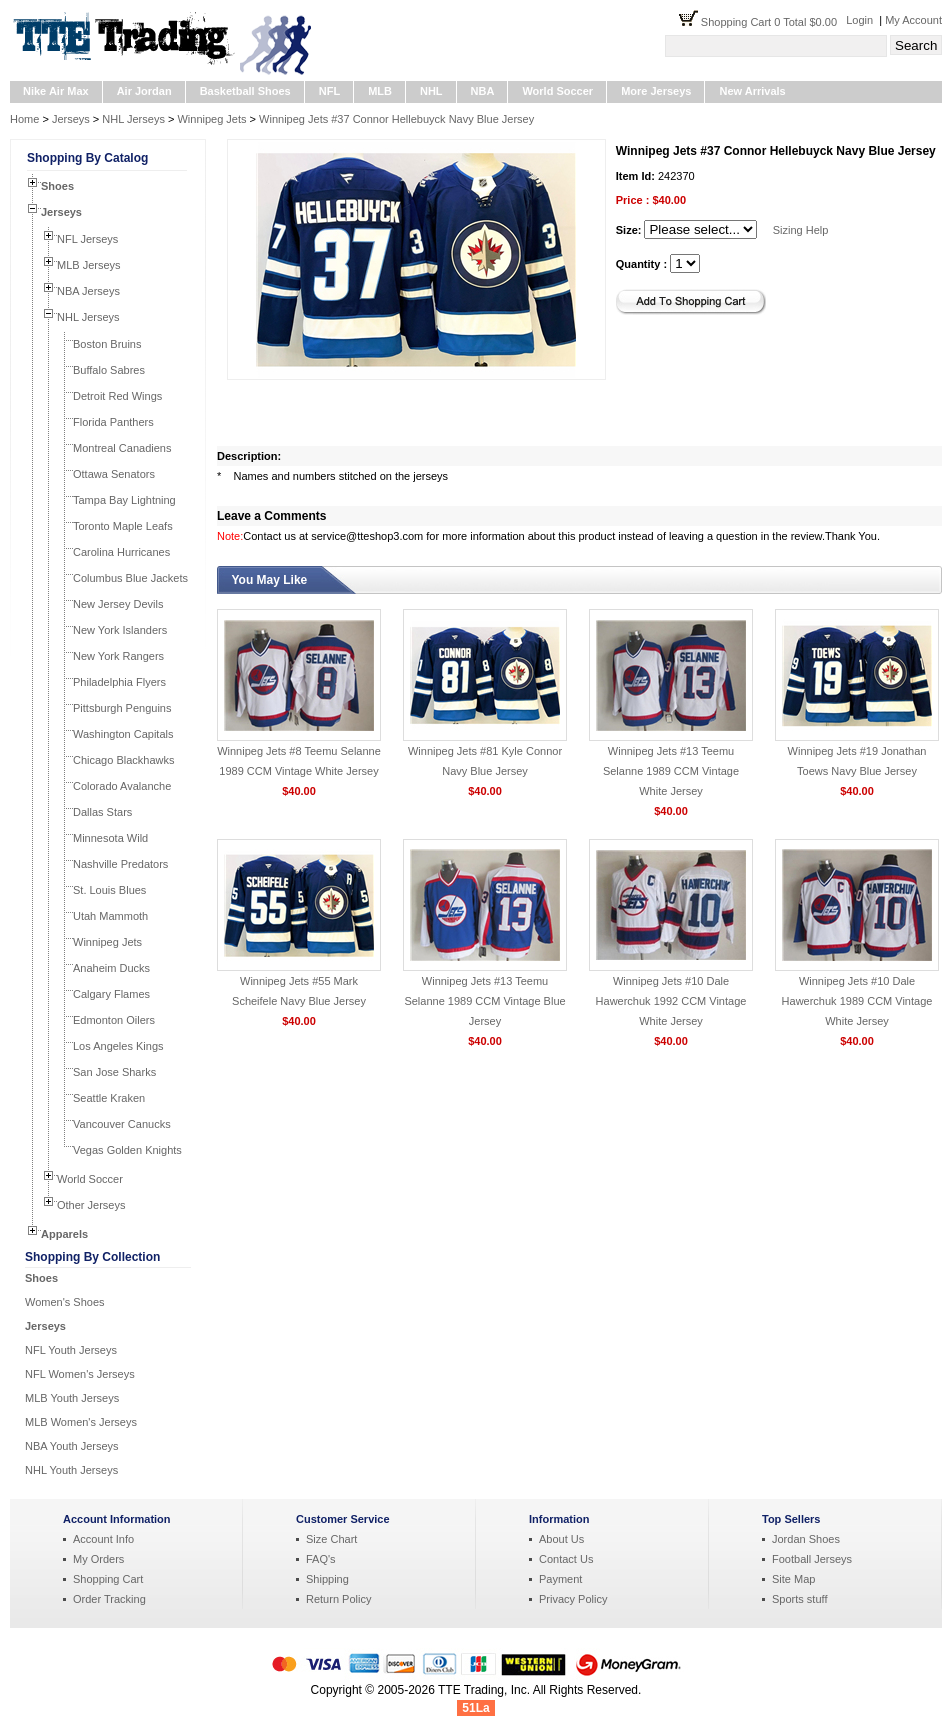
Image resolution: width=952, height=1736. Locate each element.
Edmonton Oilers (114, 1020)
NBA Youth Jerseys (72, 1446)
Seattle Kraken (109, 1098)
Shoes (57, 186)
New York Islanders (120, 630)
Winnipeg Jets (211, 119)
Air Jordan (144, 91)
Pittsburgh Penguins (122, 708)
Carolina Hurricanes (121, 552)
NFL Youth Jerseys (71, 1350)
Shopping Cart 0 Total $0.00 (773, 22)
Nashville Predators (120, 864)
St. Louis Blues (109, 890)
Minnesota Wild (110, 838)
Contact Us (566, 1559)
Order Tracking (109, 1599)
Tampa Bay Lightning (124, 500)
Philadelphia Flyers (119, 682)
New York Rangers (118, 656)
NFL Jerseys (87, 239)
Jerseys (71, 119)
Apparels (64, 1234)
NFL (329, 91)
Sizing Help (801, 230)
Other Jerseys (91, 1205)
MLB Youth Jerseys (72, 1398)
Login (859, 20)
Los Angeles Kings (118, 1046)
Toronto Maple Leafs (123, 526)
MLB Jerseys (89, 265)
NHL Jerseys (133, 119)
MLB (380, 91)
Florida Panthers (113, 422)
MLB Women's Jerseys (81, 1422)
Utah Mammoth (110, 916)
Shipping (327, 1579)
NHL (431, 91)
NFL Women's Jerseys (80, 1374)
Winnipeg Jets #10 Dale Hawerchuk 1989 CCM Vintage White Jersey (857, 1001)
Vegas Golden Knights (127, 1150)
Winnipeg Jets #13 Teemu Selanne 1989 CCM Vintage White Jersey (671, 771)
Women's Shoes (65, 1302)
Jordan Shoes (806, 1539)
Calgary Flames (111, 994)
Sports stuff (799, 1599)
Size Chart (331, 1539)
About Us (561, 1539)
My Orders (98, 1559)
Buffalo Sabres (109, 370)
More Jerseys (656, 91)
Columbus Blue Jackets (130, 578)
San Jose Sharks (114, 1072)
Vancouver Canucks (122, 1124)
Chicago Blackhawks (124, 760)
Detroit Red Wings (117, 396)
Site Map (793, 1579)
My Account (913, 20)
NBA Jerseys (88, 291)
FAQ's (321, 1559)
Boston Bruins (107, 344)
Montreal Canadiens (122, 448)
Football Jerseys (812, 1559)
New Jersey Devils (118, 604)
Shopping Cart (108, 1579)
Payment (560, 1579)
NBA (483, 91)
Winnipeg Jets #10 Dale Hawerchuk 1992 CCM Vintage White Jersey (671, 1001)
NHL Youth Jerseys (71, 1470)
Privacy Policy (573, 1599)
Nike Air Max (56, 91)
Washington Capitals (123, 734)
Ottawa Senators (114, 474)
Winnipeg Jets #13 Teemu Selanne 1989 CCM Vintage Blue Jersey (484, 1001)
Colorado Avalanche (122, 786)
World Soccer (557, 91)
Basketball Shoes (245, 91)
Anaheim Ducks (111, 968)
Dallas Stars (102, 812)
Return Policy (338, 1599)
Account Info (103, 1539)
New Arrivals (752, 91)
